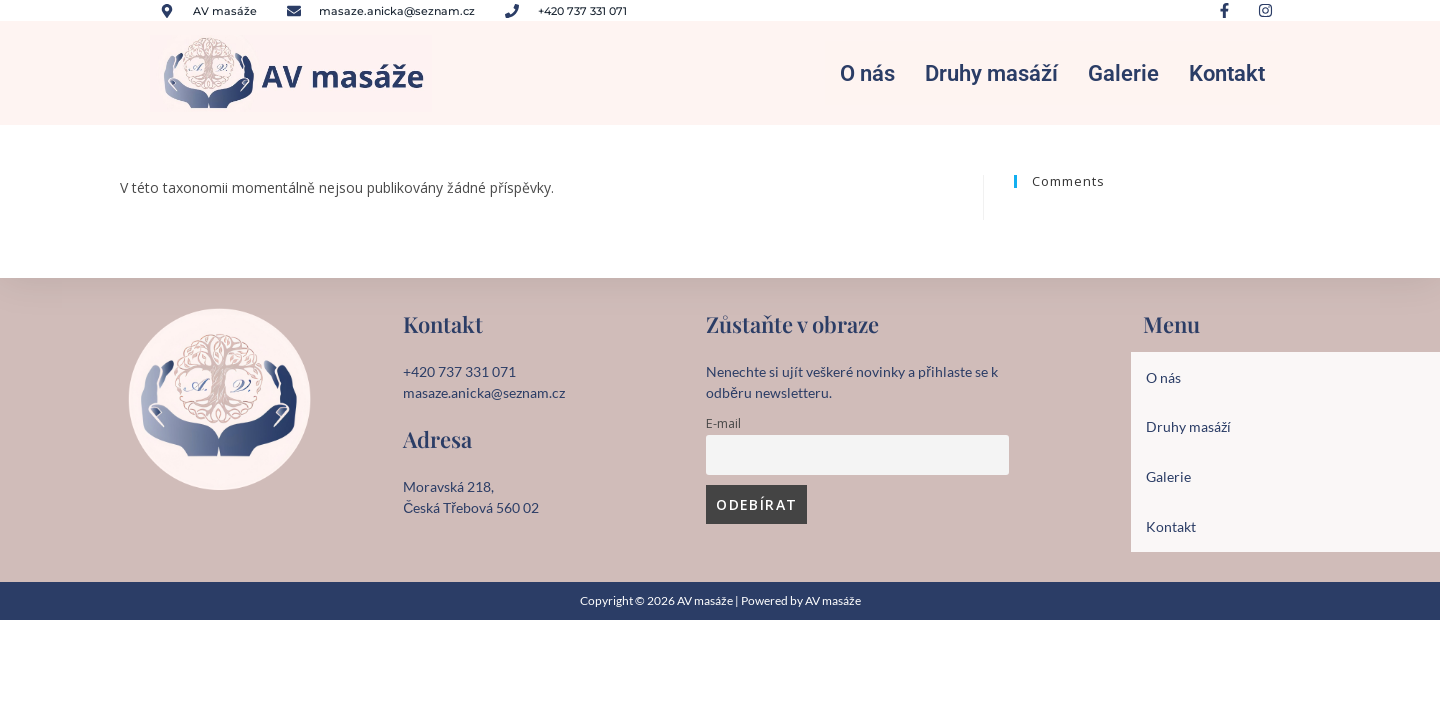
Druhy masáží (991, 76)
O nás (867, 76)
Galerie (1123, 76)
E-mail (723, 430)
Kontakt (1227, 76)
